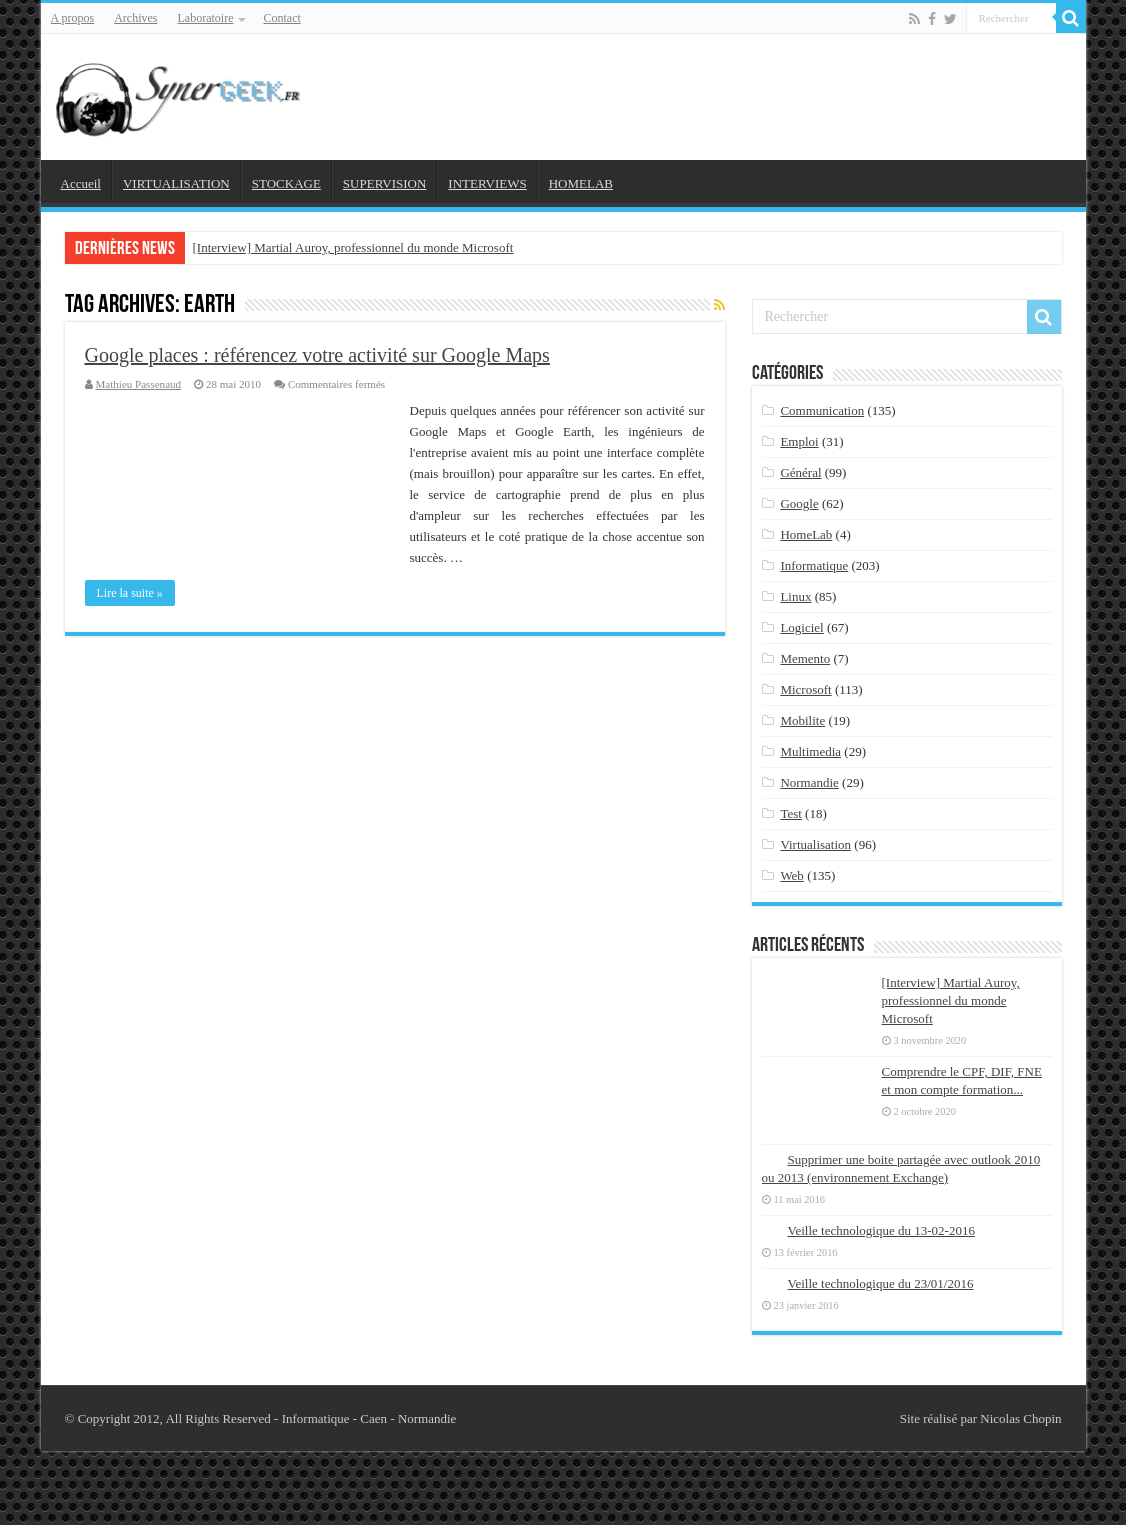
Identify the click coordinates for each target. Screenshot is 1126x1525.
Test (790, 813)
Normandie (809, 782)
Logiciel (801, 627)
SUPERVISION (384, 183)
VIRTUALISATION (176, 183)
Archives (135, 18)
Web (792, 875)
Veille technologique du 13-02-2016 (881, 1230)
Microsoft (805, 689)
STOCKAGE (286, 183)
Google (799, 503)
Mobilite (802, 720)
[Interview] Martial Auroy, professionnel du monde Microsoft (353, 247)
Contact (281, 18)
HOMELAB (581, 183)
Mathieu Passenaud (139, 384)
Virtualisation (815, 844)
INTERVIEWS (487, 183)
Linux (795, 596)
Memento (805, 658)
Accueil (81, 183)
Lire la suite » (130, 593)
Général (800, 472)
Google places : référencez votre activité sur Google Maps (317, 355)
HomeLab (806, 534)
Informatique (814, 565)
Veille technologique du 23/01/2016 (881, 1283)
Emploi (799, 441)
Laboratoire (206, 18)
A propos (73, 18)
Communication (822, 410)
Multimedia (810, 751)
